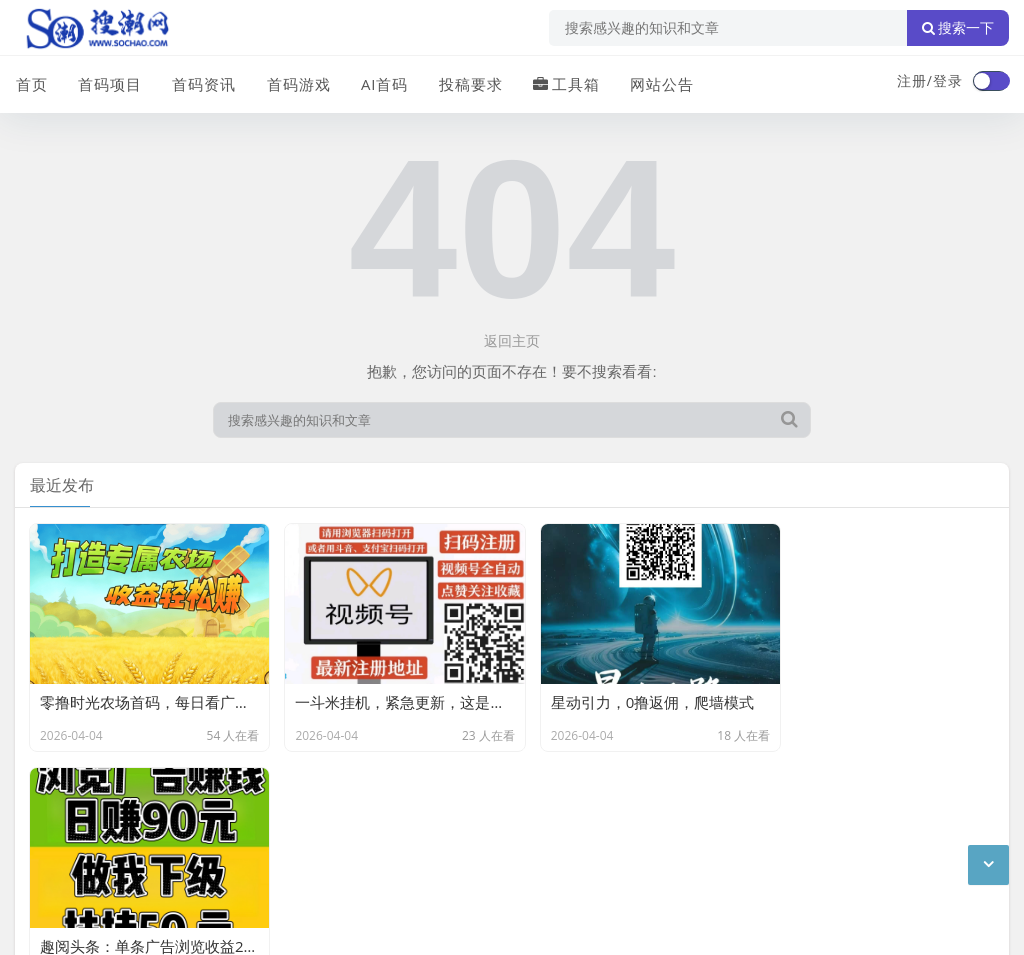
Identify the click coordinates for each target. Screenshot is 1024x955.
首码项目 (109, 83)
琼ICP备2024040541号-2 (96, 924)
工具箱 (564, 83)
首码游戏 (297, 83)
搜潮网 (145, 873)
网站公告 (660, 83)
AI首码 (383, 83)
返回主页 (512, 340)
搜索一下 (958, 28)
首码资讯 (203, 83)
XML (333, 821)
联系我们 (119, 821)
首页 (31, 83)
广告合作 (43, 821)
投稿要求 (469, 83)
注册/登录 (930, 80)
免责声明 (195, 821)
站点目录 (271, 821)
